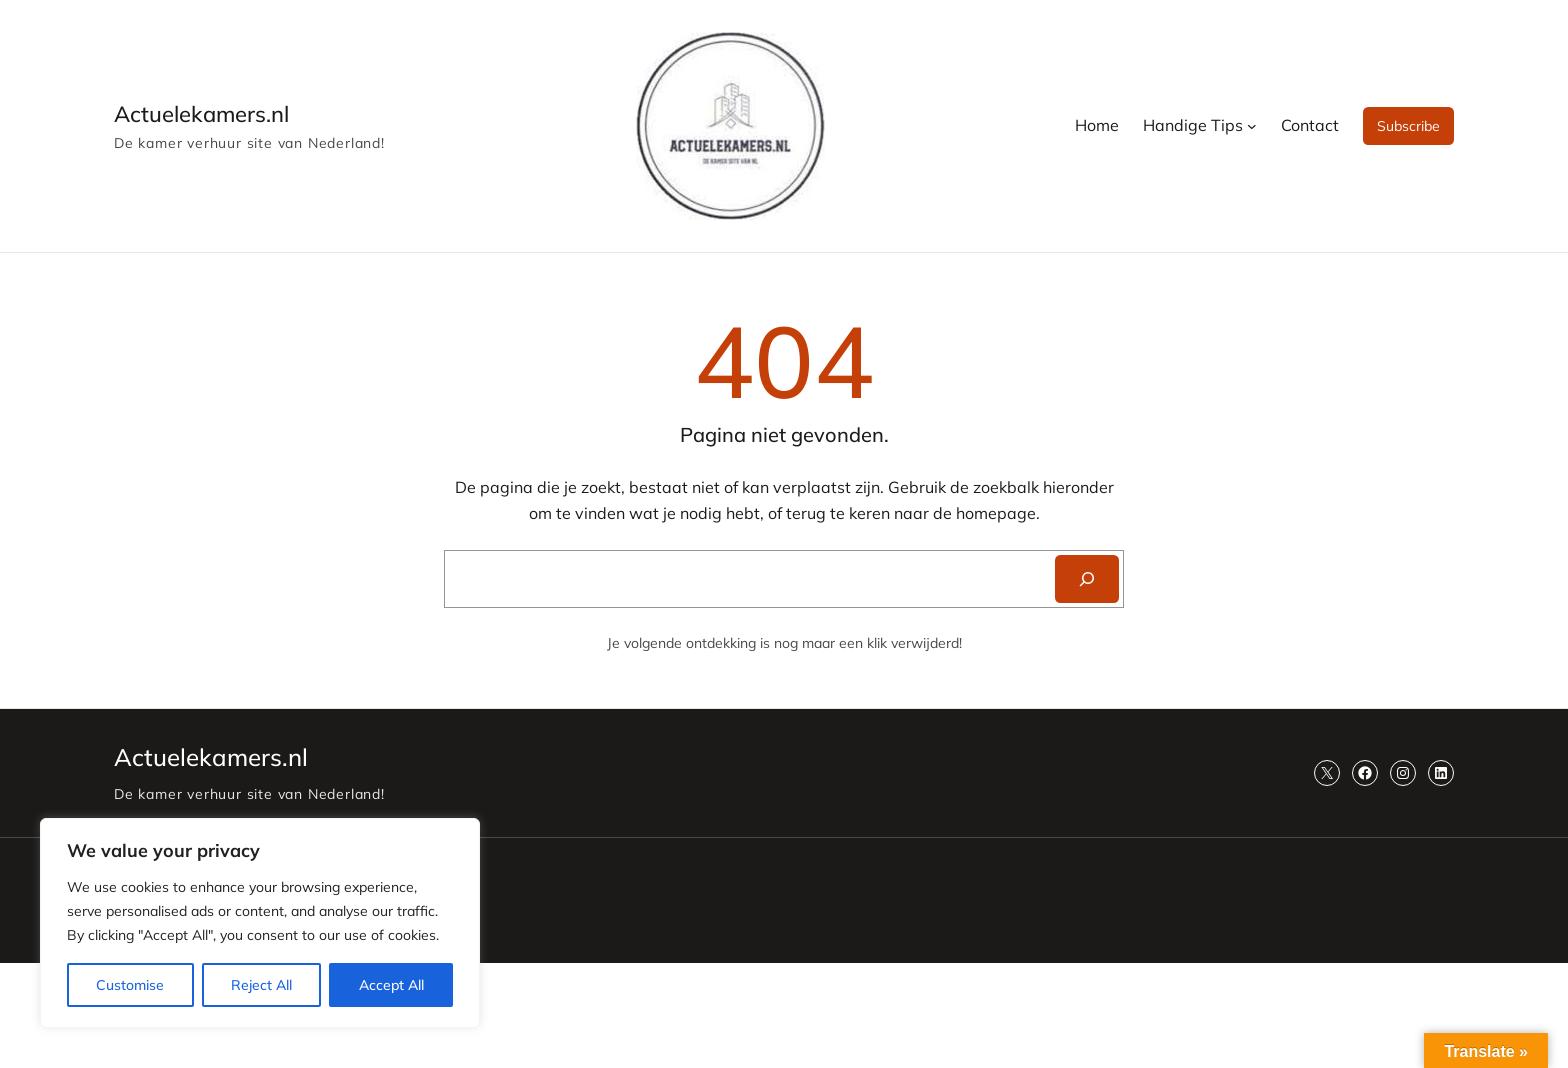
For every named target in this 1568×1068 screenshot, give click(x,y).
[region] (260, 923)
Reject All (261, 985)
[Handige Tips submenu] (1252, 126)
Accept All (391, 985)
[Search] (1087, 579)
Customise (130, 985)
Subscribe (1408, 126)
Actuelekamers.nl (201, 114)
